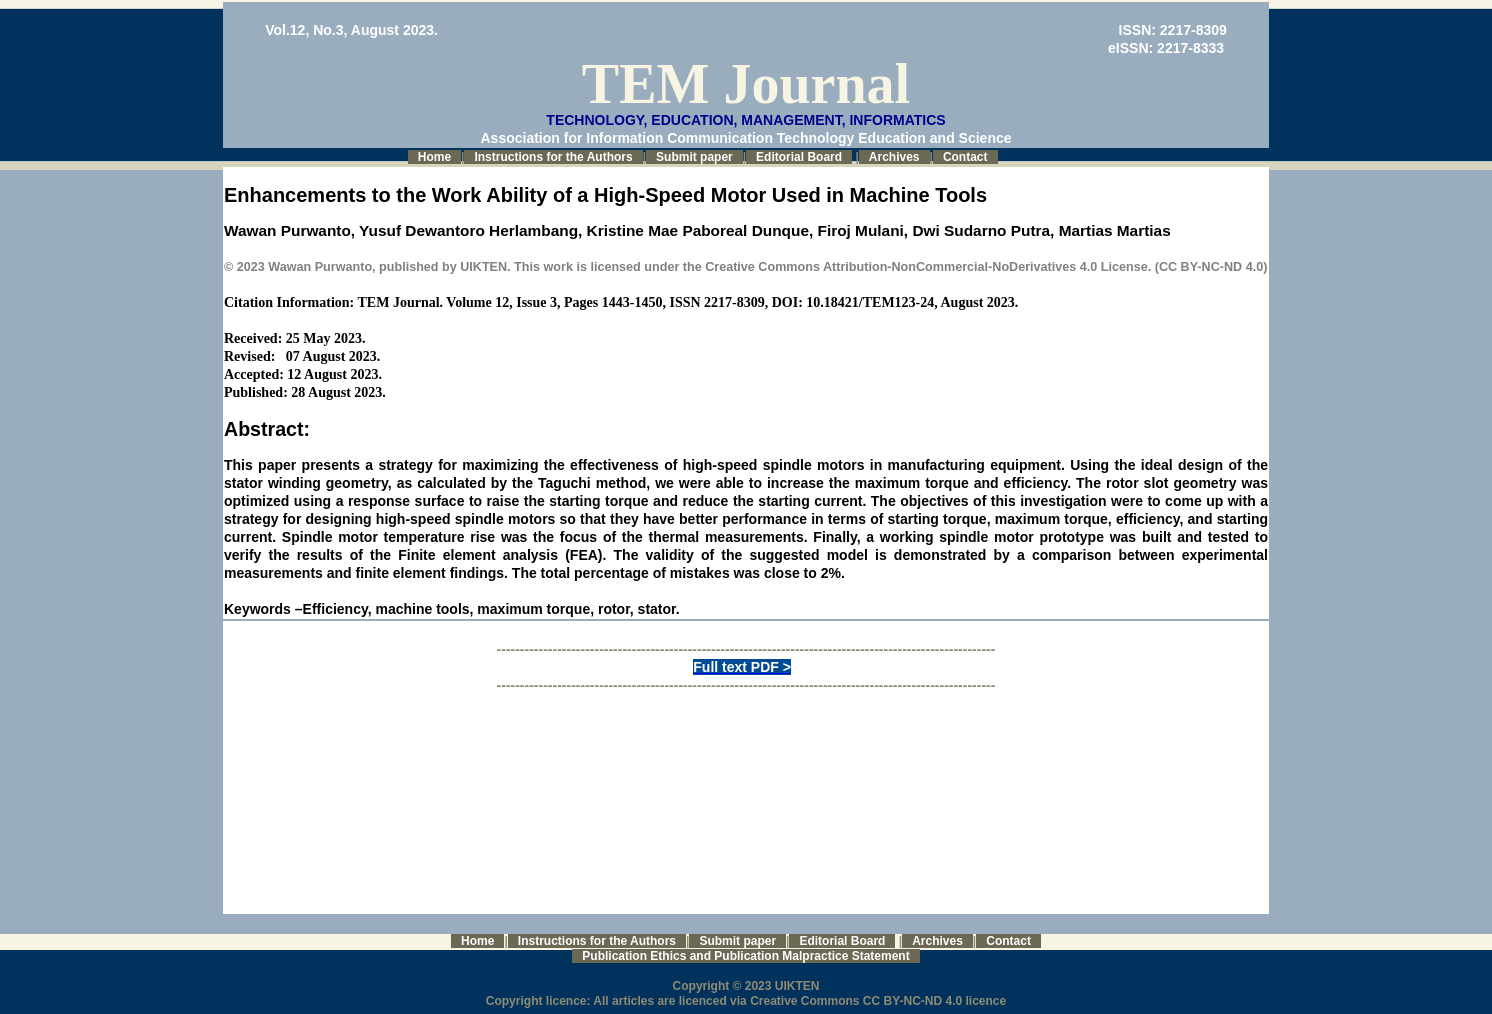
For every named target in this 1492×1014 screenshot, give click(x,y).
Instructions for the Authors (553, 157)
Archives (894, 157)
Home (434, 157)
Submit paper (694, 157)
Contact (965, 157)
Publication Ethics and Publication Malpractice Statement (745, 956)
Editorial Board (799, 157)
